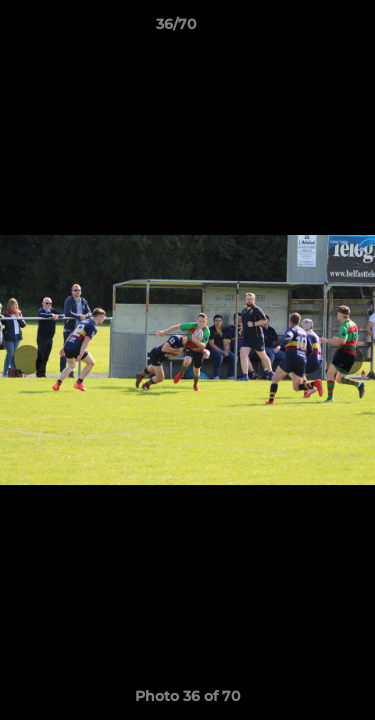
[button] (303, 29)
